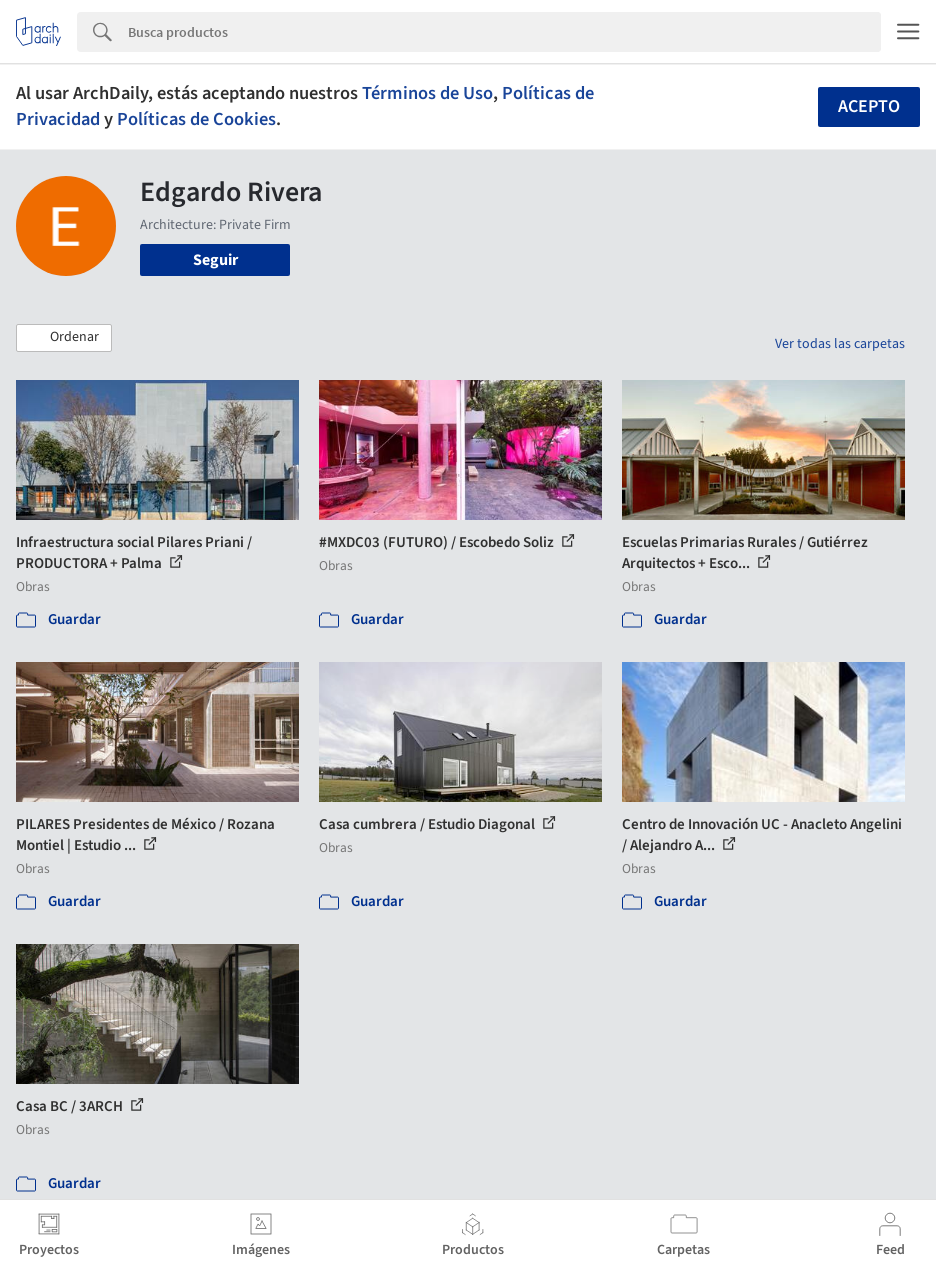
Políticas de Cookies (196, 119)
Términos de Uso (427, 93)
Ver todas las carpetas (840, 344)
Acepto (869, 106)
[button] (64, 338)
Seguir (215, 260)
